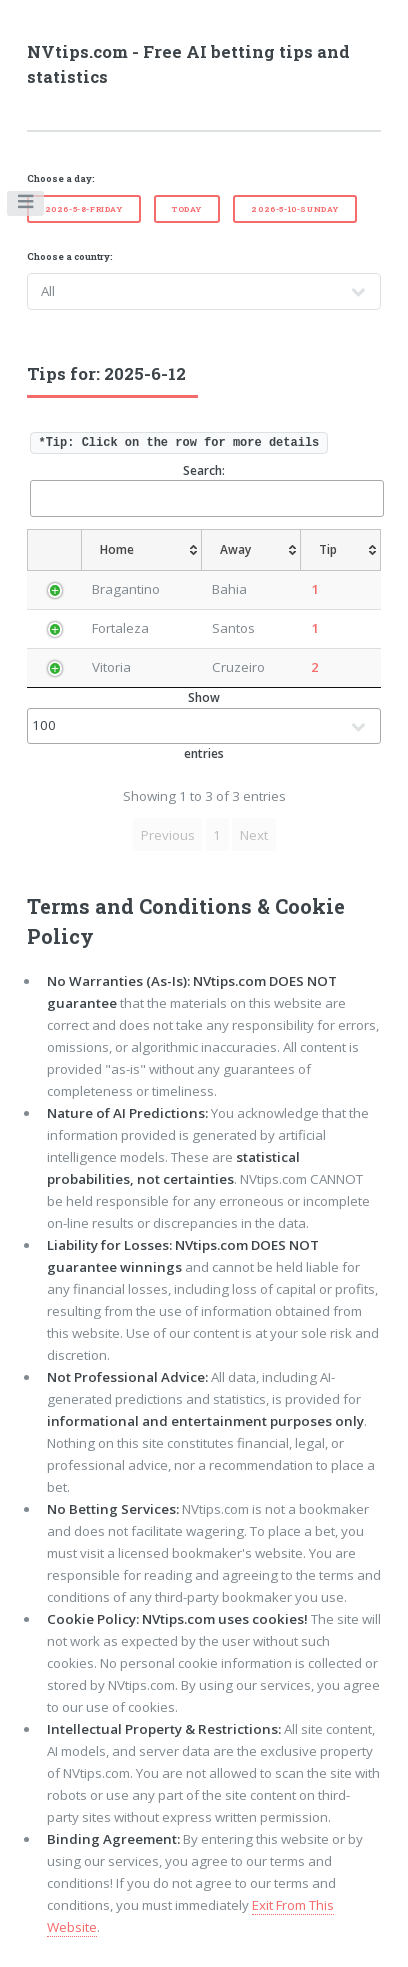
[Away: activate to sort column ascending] (254, 550)
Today (187, 209)
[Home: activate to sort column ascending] (141, 550)
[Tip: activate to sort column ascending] (343, 550)
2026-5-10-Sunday (295, 209)
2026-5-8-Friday (84, 209)
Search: (206, 489)
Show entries (204, 725)
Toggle (26, 206)
